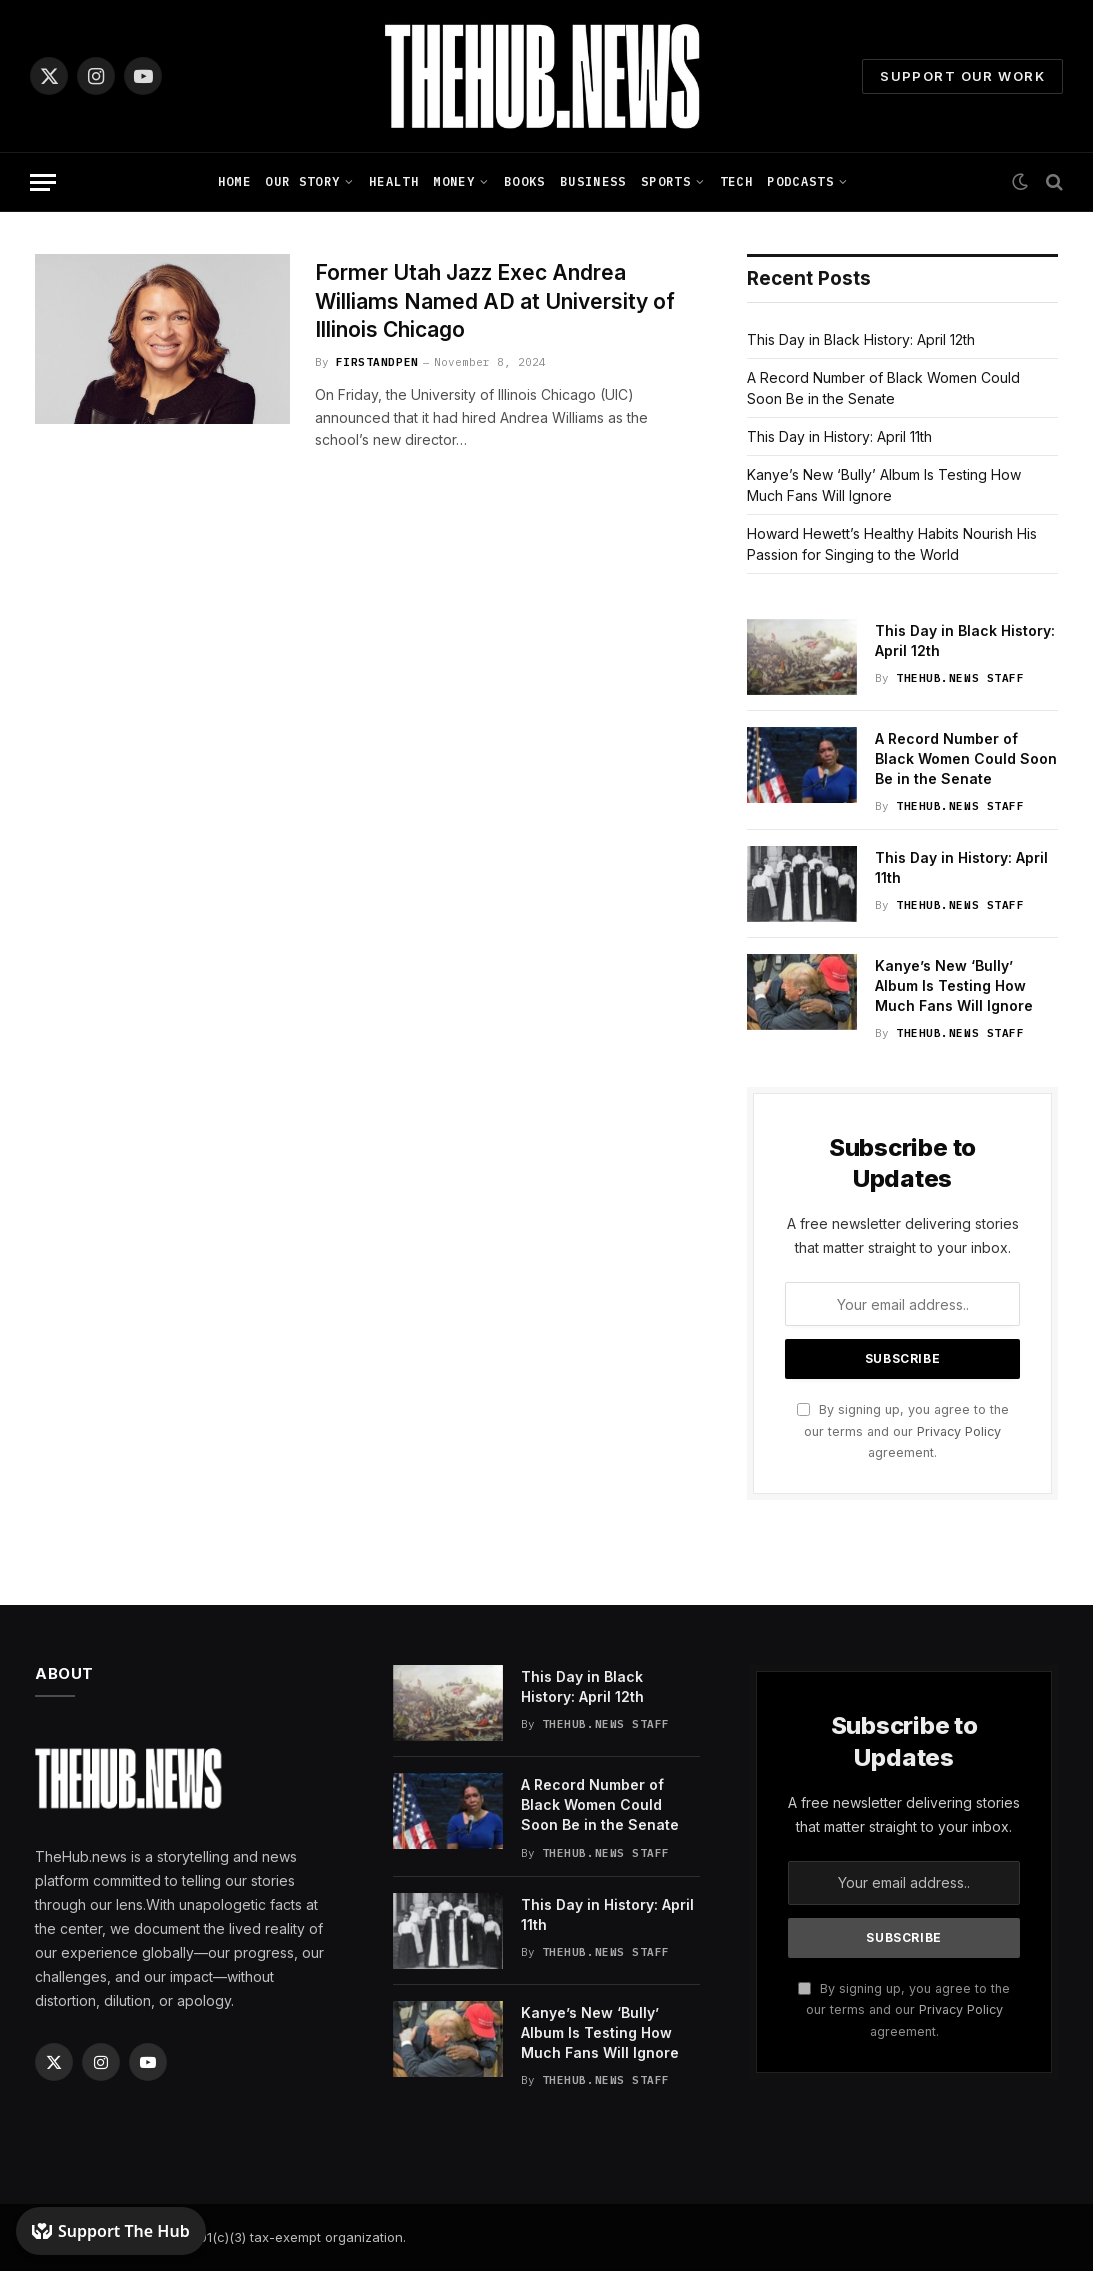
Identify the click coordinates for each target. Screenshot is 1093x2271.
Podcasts (800, 181)
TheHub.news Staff (960, 678)
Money (454, 181)
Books (525, 181)
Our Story (302, 181)
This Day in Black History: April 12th (861, 339)
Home (234, 181)
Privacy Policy (959, 1431)
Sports (666, 181)
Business (593, 181)
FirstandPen (377, 362)
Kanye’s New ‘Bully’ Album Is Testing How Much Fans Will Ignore (954, 985)
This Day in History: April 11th (839, 436)
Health (394, 181)
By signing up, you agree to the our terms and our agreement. (903, 1431)
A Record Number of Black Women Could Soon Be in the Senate (966, 758)
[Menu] (43, 182)
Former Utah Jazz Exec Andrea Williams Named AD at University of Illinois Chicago (495, 301)
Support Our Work (962, 76)
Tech (736, 181)
